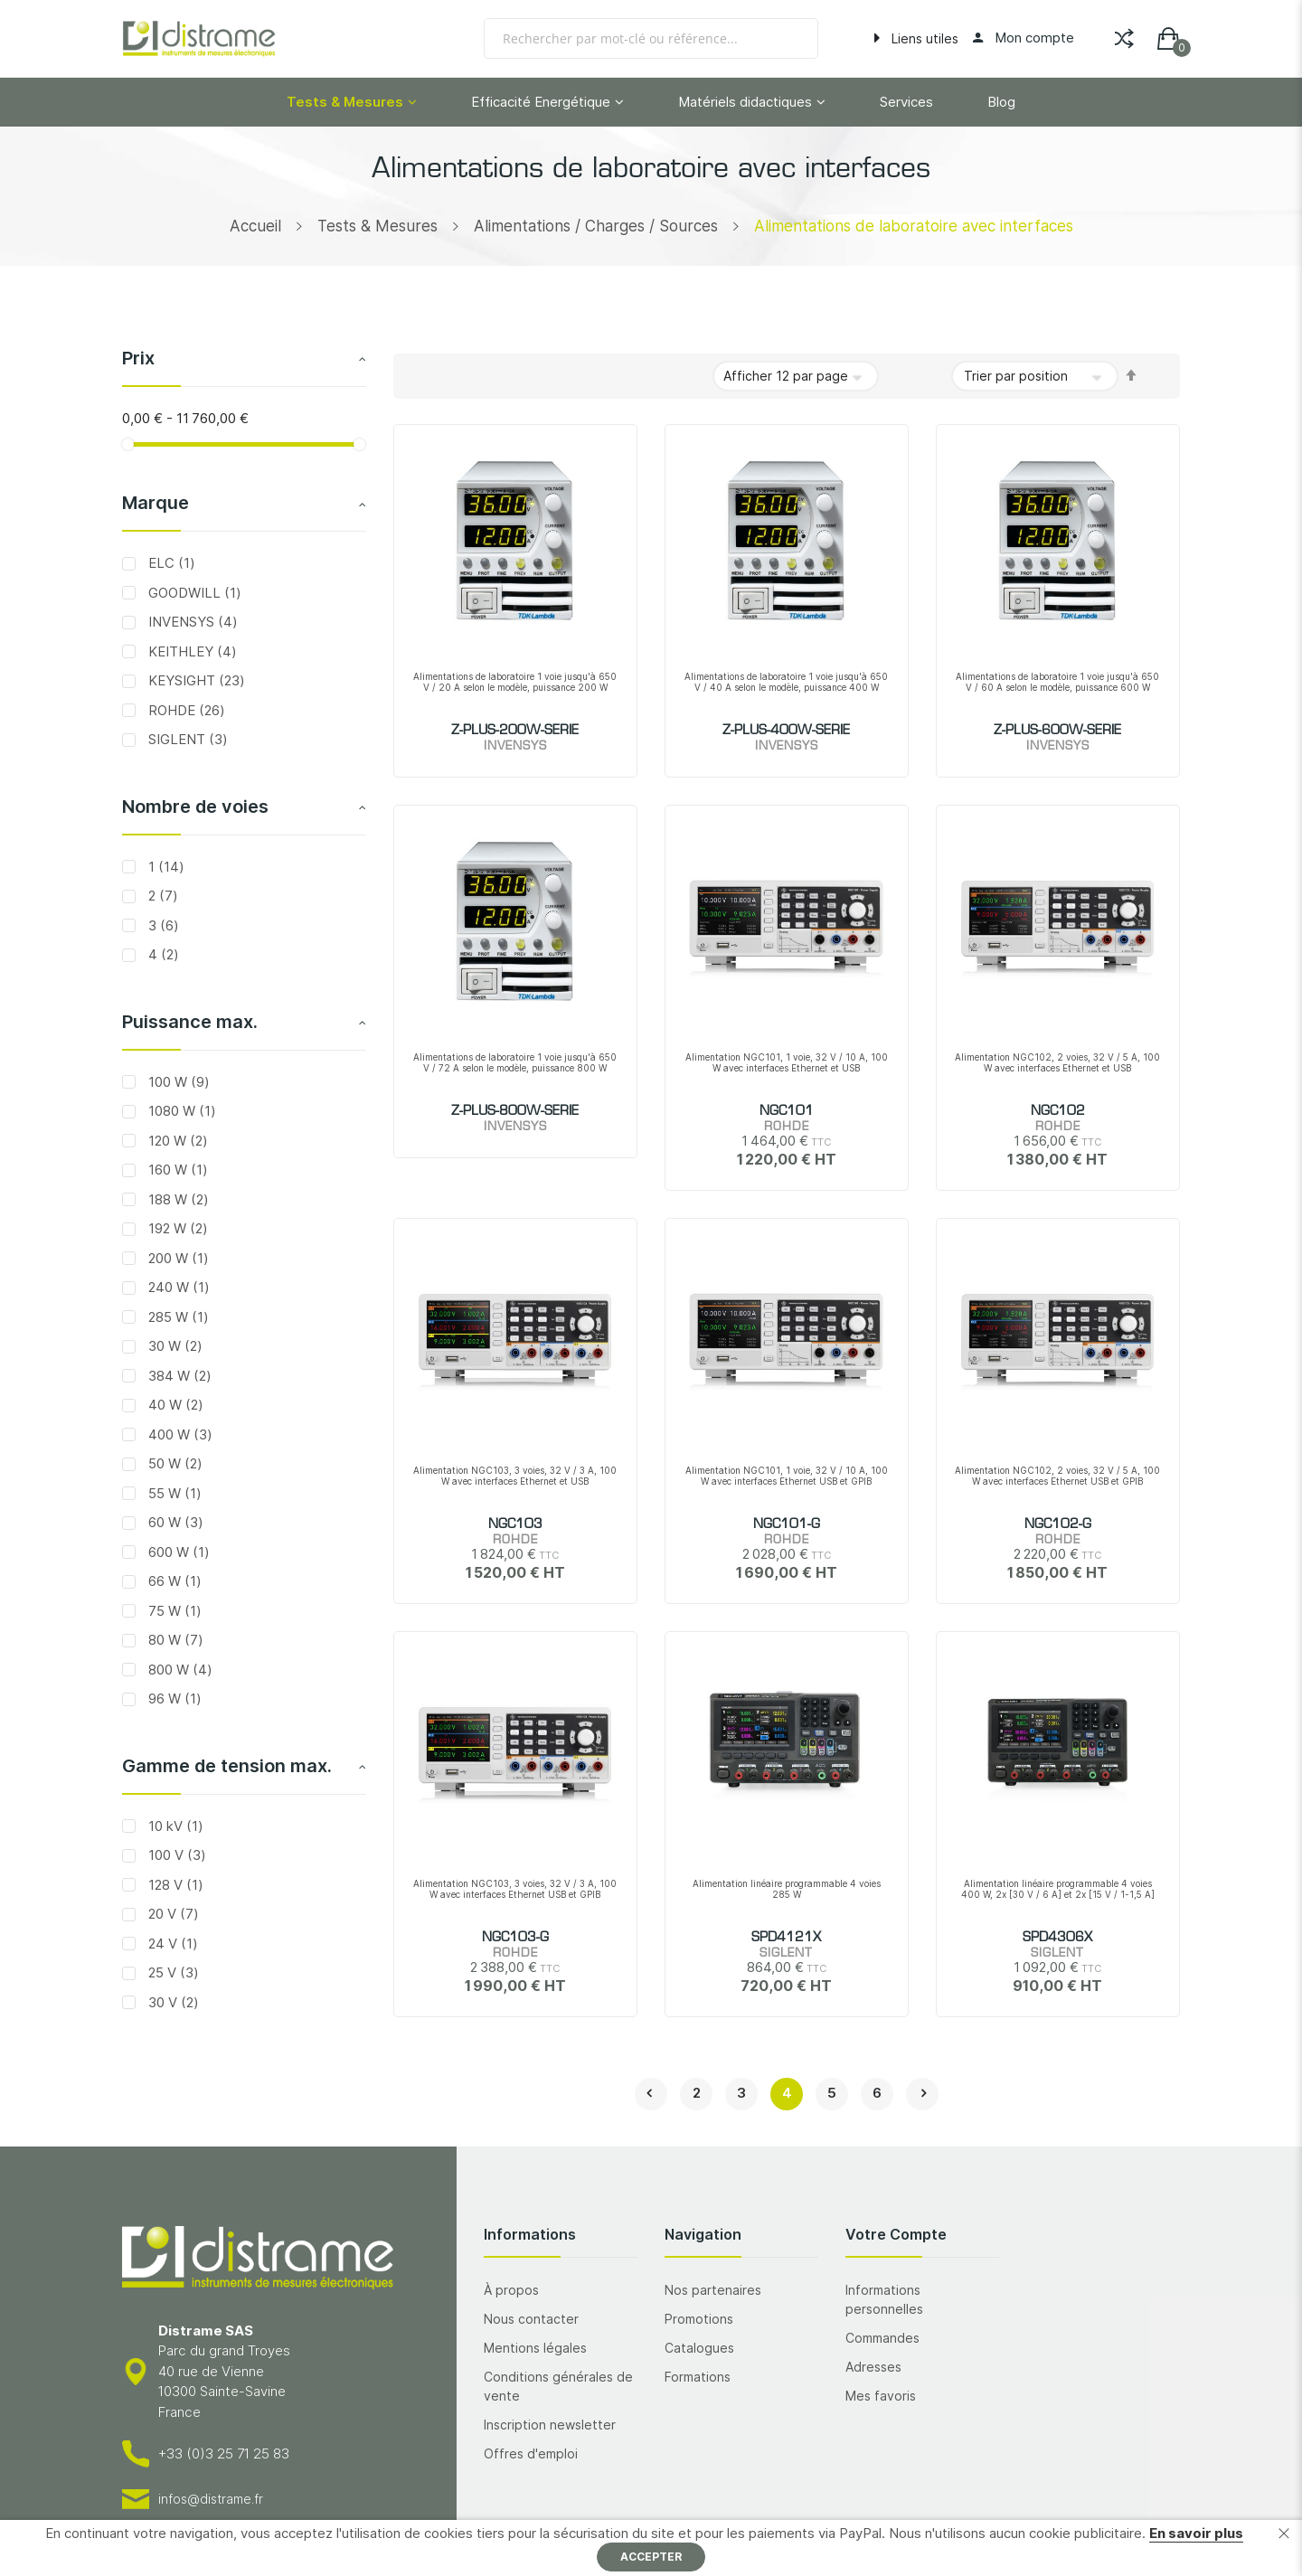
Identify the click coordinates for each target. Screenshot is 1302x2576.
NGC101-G (786, 1524)
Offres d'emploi (531, 2453)
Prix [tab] (138, 358)
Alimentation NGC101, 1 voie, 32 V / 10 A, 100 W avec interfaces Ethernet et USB (786, 1062)
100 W (177, 1081)
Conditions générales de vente (558, 2386)
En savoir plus (1196, 2533)
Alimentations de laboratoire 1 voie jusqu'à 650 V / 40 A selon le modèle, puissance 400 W (786, 682)
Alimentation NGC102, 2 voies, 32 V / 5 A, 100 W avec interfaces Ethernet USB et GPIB (1057, 1475)
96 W (173, 1698)
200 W (177, 1258)
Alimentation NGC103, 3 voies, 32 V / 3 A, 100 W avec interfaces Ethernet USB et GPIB (515, 1889)
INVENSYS (191, 621)
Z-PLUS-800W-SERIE (515, 1111)
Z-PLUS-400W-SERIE (786, 730)
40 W (174, 1404)
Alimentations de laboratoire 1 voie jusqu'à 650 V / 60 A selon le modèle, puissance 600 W (1057, 682)
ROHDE (185, 710)
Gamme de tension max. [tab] (227, 1766)
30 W (174, 1345)
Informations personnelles (884, 2299)
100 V (175, 1855)
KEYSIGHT (195, 680)
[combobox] (651, 38)
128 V (174, 1884)
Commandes (882, 2337)
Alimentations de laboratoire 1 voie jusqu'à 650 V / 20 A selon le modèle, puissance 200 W (515, 682)
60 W (174, 1522)
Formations (698, 2376)
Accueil (255, 226)
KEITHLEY (191, 651)
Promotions (699, 2318)
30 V (172, 2002)
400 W (178, 1434)
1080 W (180, 1110)
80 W (174, 1639)
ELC (170, 562)
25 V (172, 1972)
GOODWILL (193, 592)
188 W (177, 1199)
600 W (177, 1552)
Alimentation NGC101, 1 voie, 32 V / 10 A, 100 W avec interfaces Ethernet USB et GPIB (786, 1475)
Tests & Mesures (377, 226)
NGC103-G (515, 1937)
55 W (173, 1493)
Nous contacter (531, 2318)
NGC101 (787, 1111)
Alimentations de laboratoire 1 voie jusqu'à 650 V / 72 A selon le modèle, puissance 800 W (515, 1062)
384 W (178, 1375)
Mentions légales (535, 2347)
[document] (651, 2547)
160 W (176, 1169)
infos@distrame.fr (210, 2498)
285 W (177, 1317)
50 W (174, 1463)
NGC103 (515, 1524)
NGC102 (1058, 1111)
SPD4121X (786, 1937)
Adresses (873, 2366)
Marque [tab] (155, 503)
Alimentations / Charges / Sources (596, 226)
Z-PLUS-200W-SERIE (515, 730)
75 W (173, 1610)
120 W (176, 1140)
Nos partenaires (713, 2290)
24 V (171, 1943)
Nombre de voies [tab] (195, 806)
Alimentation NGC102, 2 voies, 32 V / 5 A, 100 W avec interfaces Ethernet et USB (1057, 1062)
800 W (178, 1669)
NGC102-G (1057, 1524)
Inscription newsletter (550, 2424)
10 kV (174, 1826)
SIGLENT (186, 739)
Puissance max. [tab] (190, 1022)
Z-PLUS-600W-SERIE (1057, 730)
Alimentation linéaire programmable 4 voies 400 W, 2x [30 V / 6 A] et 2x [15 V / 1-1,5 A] (1058, 1889)
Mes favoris (880, 2395)
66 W (173, 1581)
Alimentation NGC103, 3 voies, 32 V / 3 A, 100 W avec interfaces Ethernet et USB (515, 1475)
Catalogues (699, 2347)
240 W (177, 1287)
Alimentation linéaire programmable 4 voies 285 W (787, 1889)
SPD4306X (1057, 1937)
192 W (176, 1228)
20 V (172, 1913)
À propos (511, 2290)
